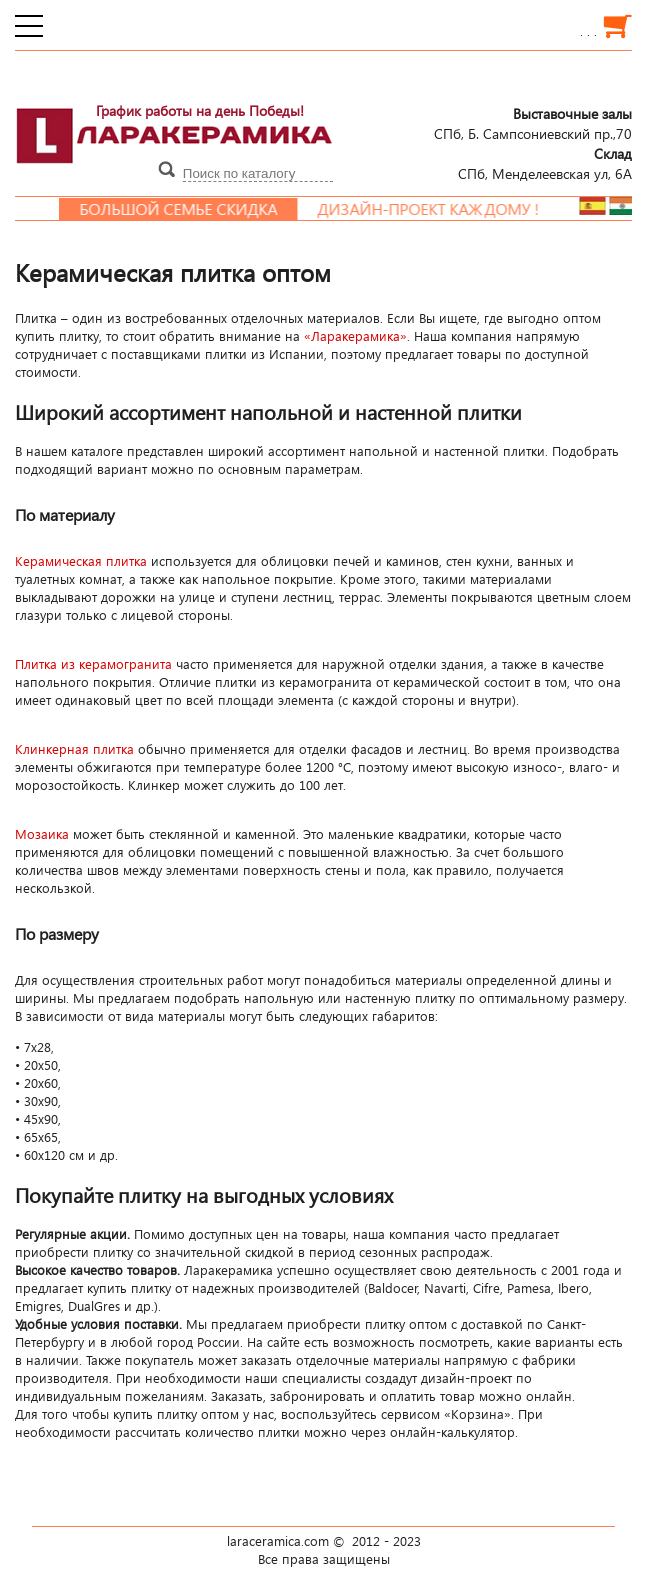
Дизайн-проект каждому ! (438, 209)
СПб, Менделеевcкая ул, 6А (545, 163)
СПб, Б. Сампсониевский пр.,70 (533, 123)
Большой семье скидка (188, 209)
